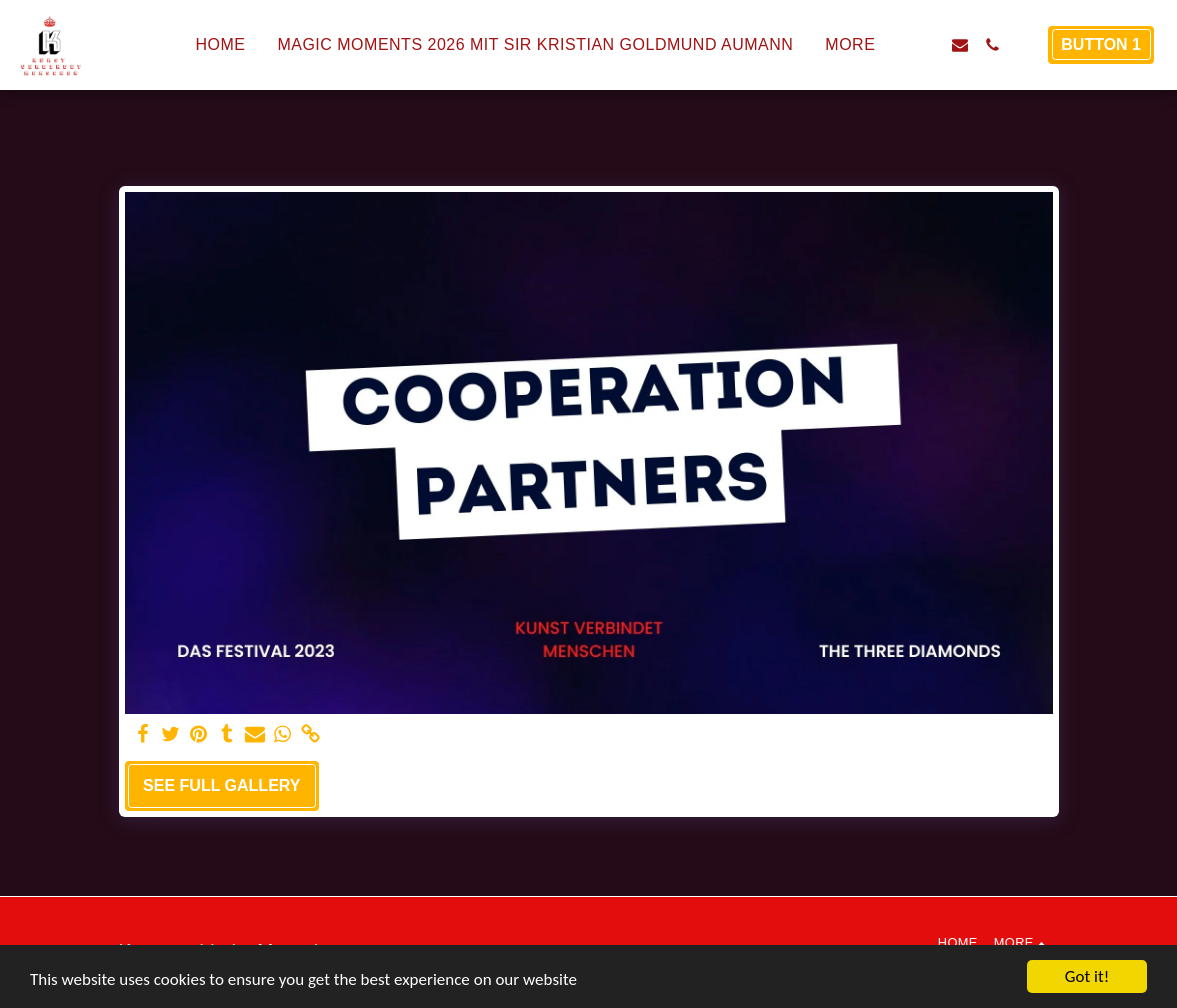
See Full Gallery (221, 785)
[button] (928, 45)
